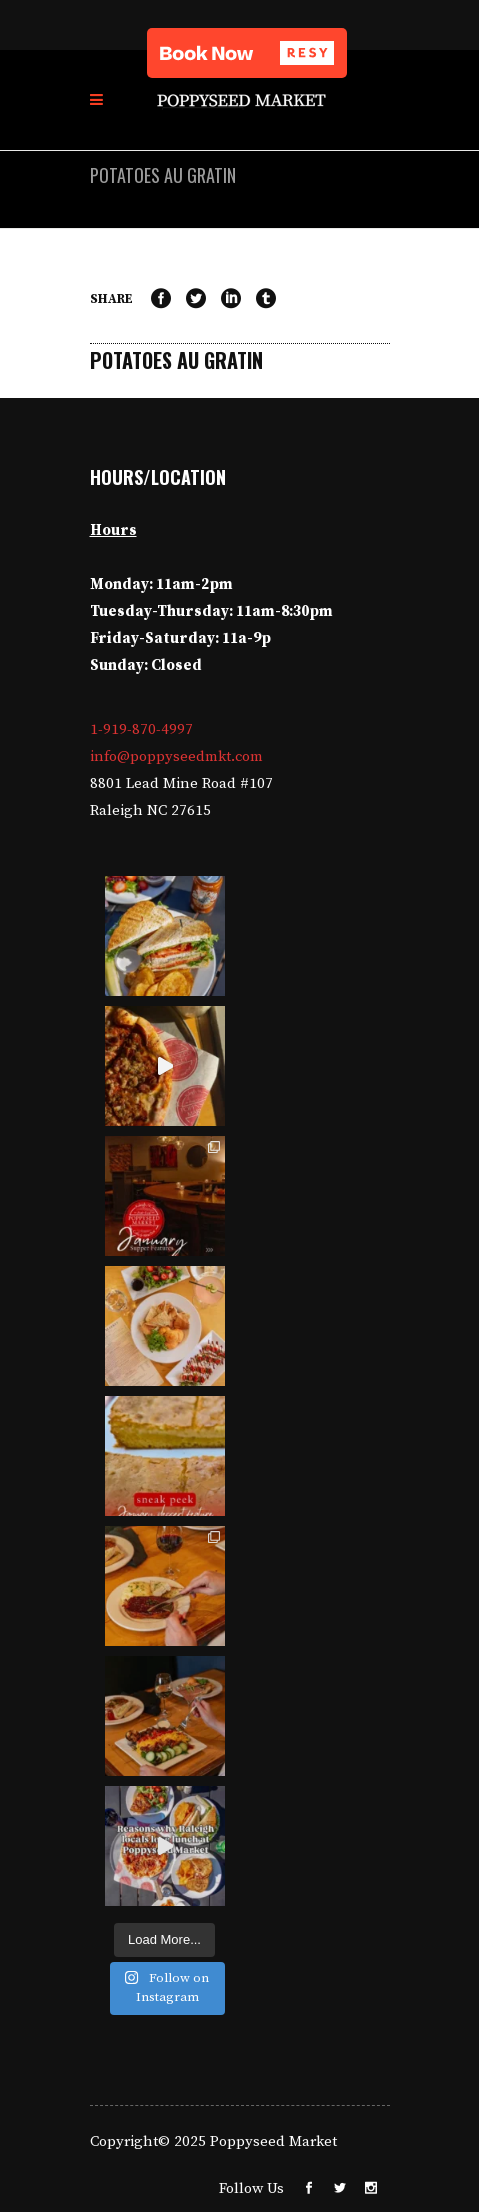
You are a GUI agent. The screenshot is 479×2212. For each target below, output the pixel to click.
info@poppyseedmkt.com (176, 756)
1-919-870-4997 (141, 729)
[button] (247, 53)
